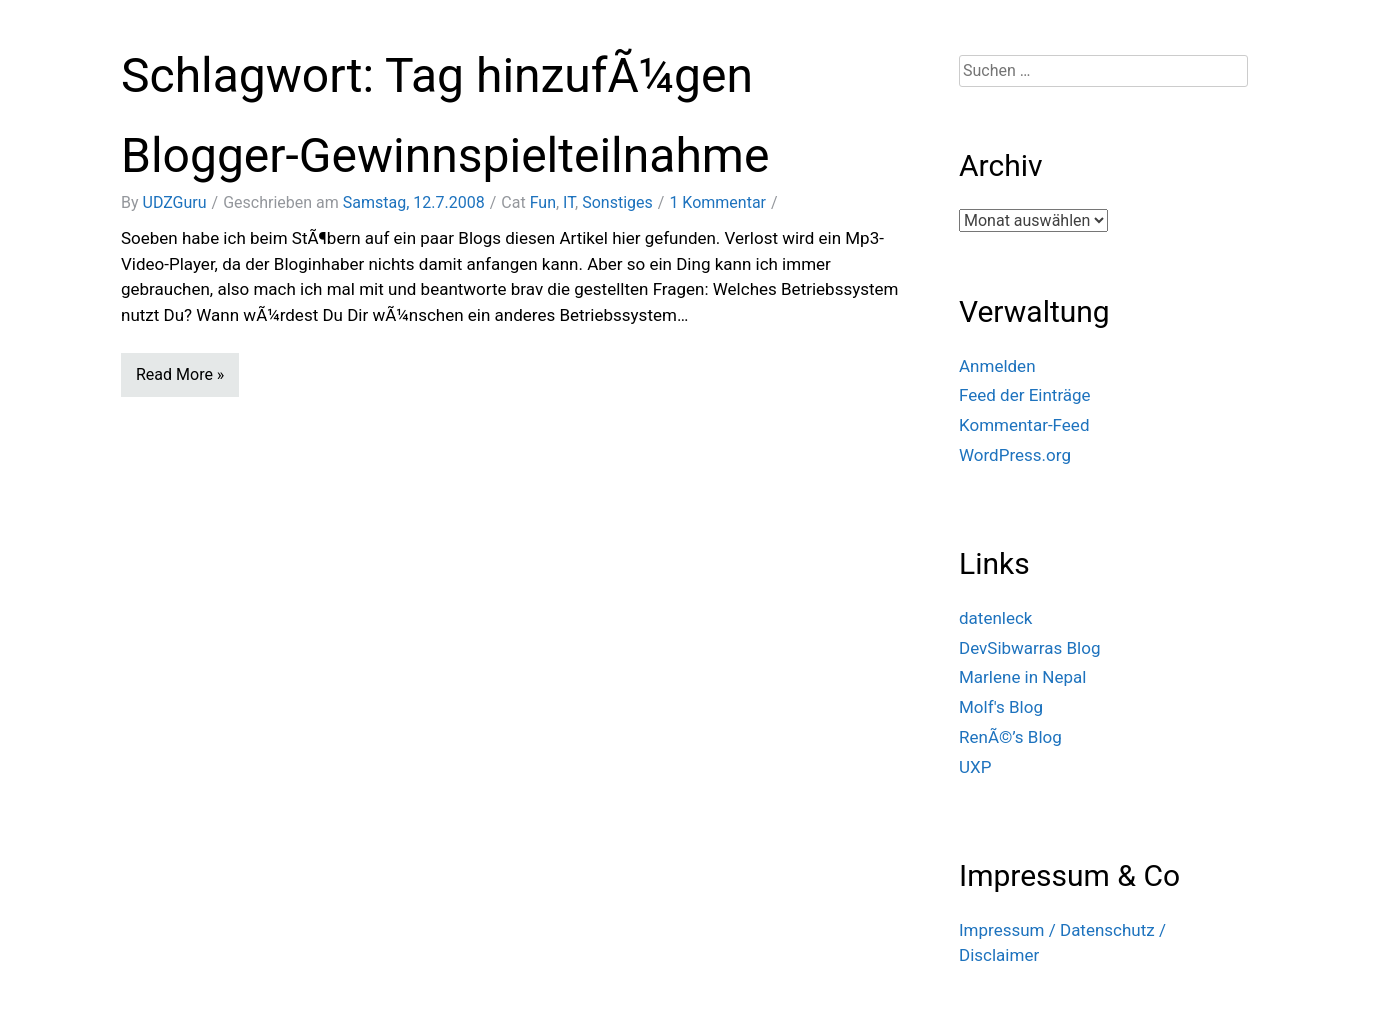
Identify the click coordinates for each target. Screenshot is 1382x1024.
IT (569, 202)
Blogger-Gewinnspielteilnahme (445, 155)
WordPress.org (1015, 455)
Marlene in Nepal (1022, 677)
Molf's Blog (1001, 707)
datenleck (995, 618)
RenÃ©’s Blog (1010, 737)
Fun (543, 202)
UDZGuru (175, 202)
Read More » (180, 374)
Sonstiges (617, 202)
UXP (975, 767)
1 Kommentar (717, 202)
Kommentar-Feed (1024, 425)
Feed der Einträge (1025, 395)
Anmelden (997, 366)
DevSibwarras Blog (1030, 648)
